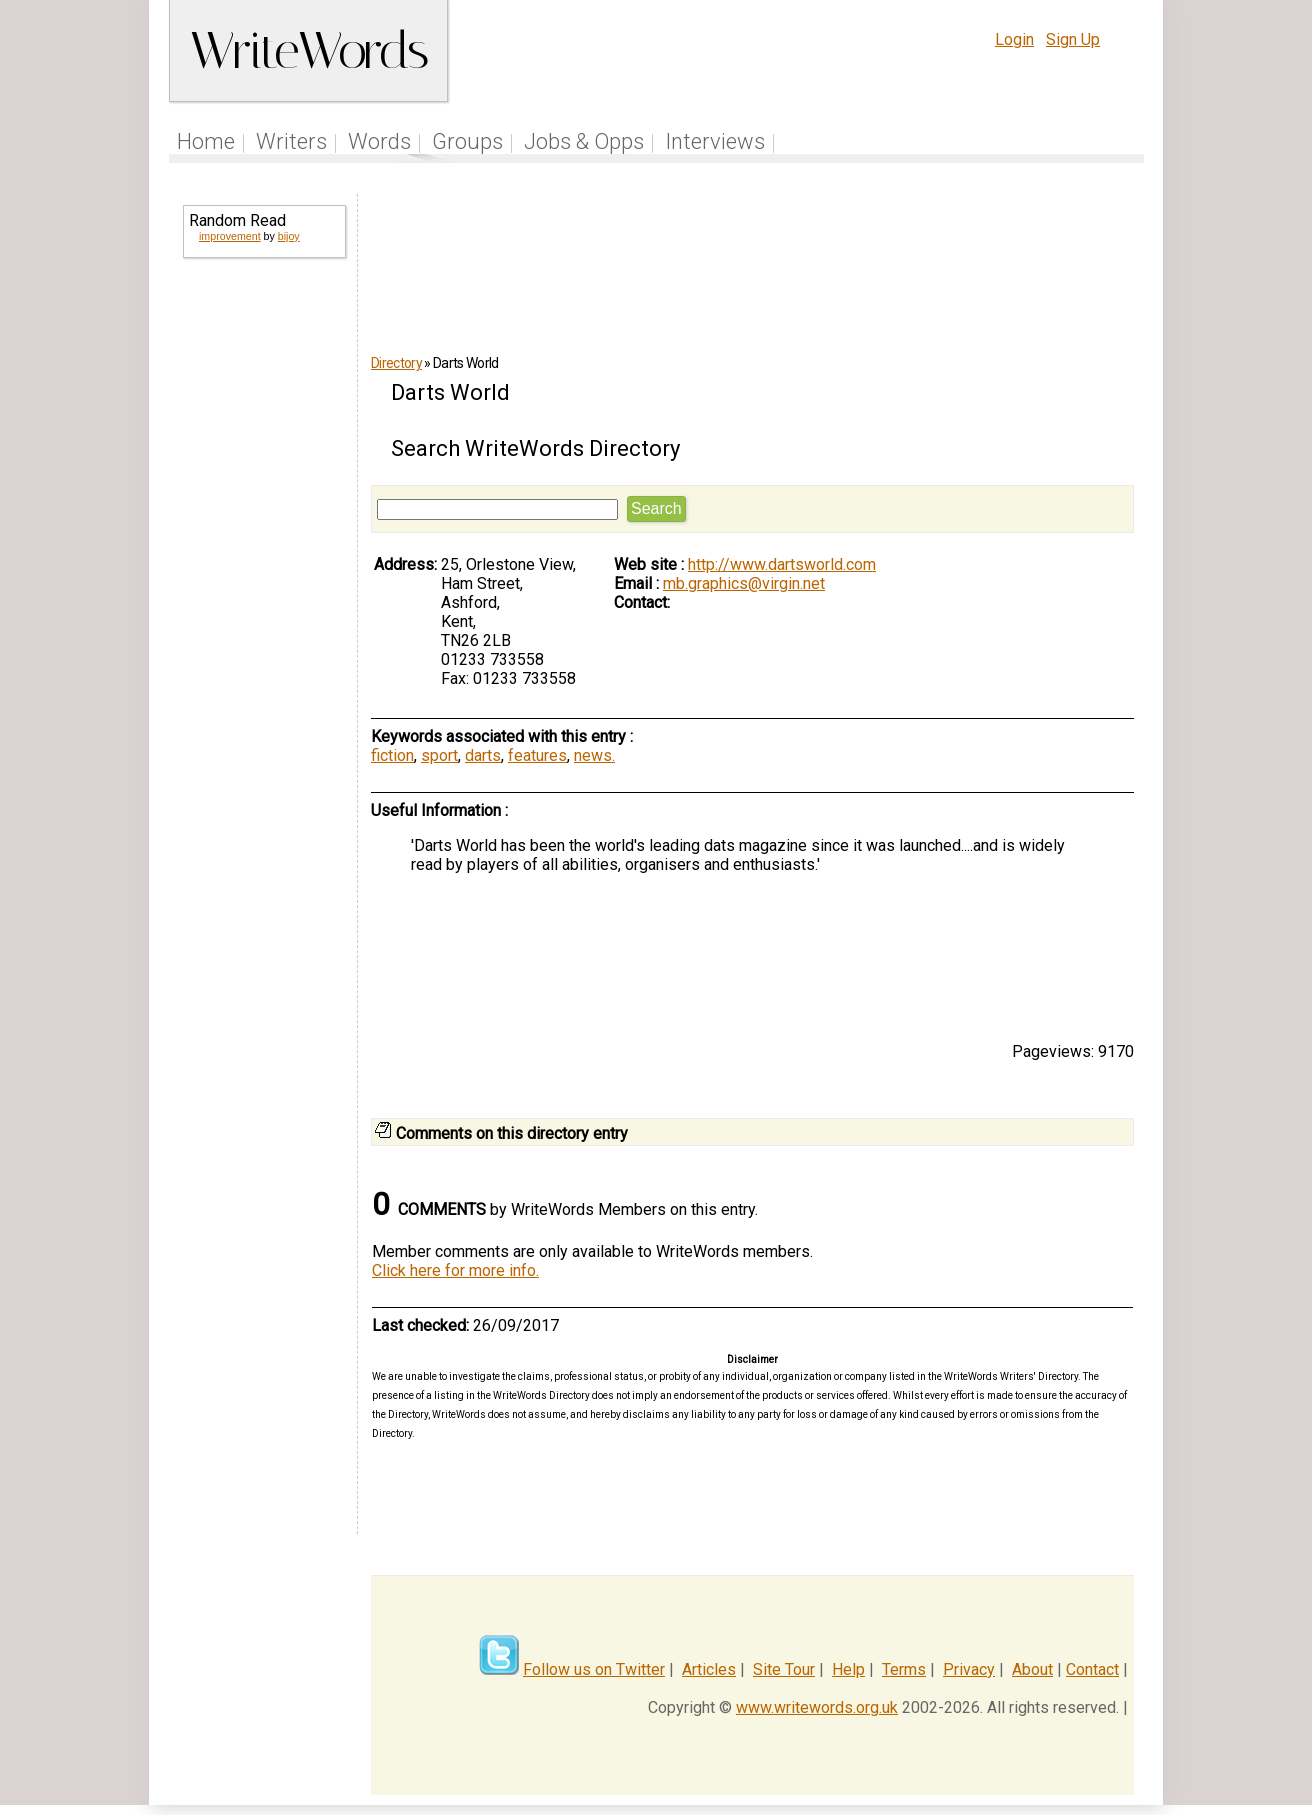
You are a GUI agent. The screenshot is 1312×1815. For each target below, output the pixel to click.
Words (379, 141)
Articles (709, 1669)
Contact (1092, 1669)
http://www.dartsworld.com (782, 564)
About (1032, 1669)
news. (594, 755)
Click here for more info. (455, 1270)
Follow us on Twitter (594, 1669)
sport (439, 755)
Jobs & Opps (584, 141)
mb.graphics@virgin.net (744, 583)
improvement (230, 236)
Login (1014, 39)
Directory (396, 363)
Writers (291, 141)
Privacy (969, 1669)
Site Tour (784, 1669)
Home (206, 141)
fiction (392, 755)
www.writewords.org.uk (817, 1707)
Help (848, 1669)
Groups (467, 141)
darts (483, 755)
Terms (904, 1669)
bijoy (289, 236)
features (537, 755)
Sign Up (1073, 39)
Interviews (715, 141)
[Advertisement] (263, 596)
